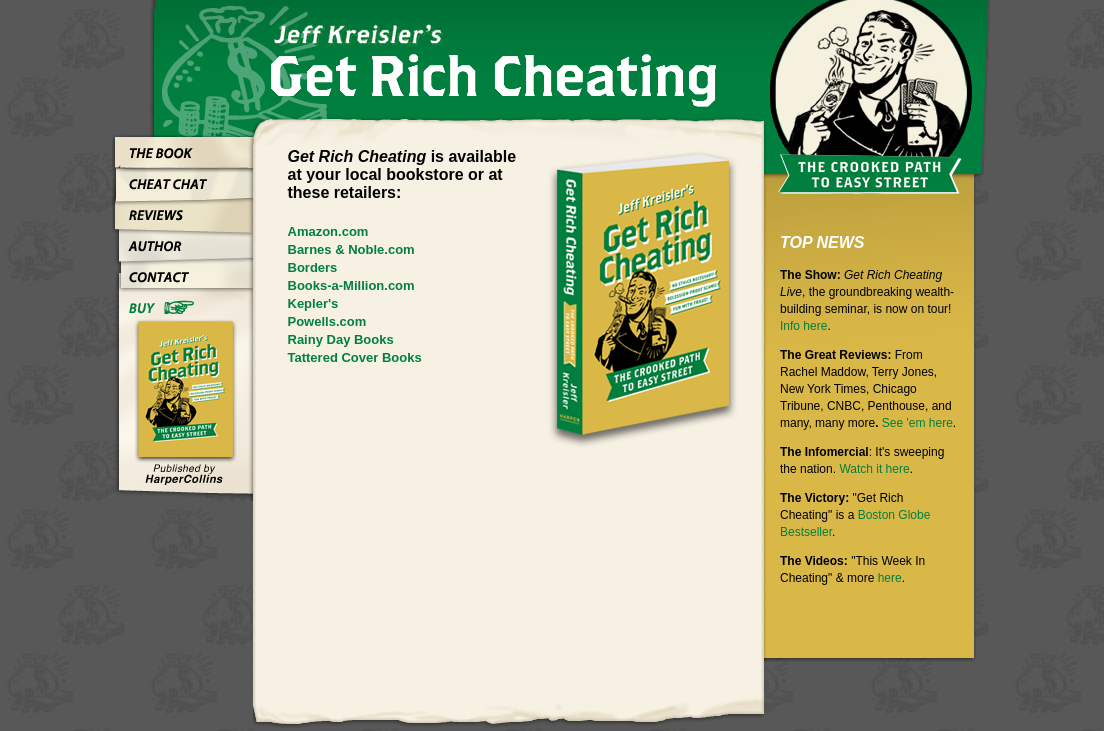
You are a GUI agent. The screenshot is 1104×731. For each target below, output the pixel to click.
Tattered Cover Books (355, 357)
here (890, 578)
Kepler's (313, 303)
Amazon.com (328, 231)
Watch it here (874, 469)
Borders (313, 267)
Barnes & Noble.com (351, 249)
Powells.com (327, 321)
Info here (803, 326)
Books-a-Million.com (351, 285)
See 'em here (917, 423)
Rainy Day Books (341, 339)
